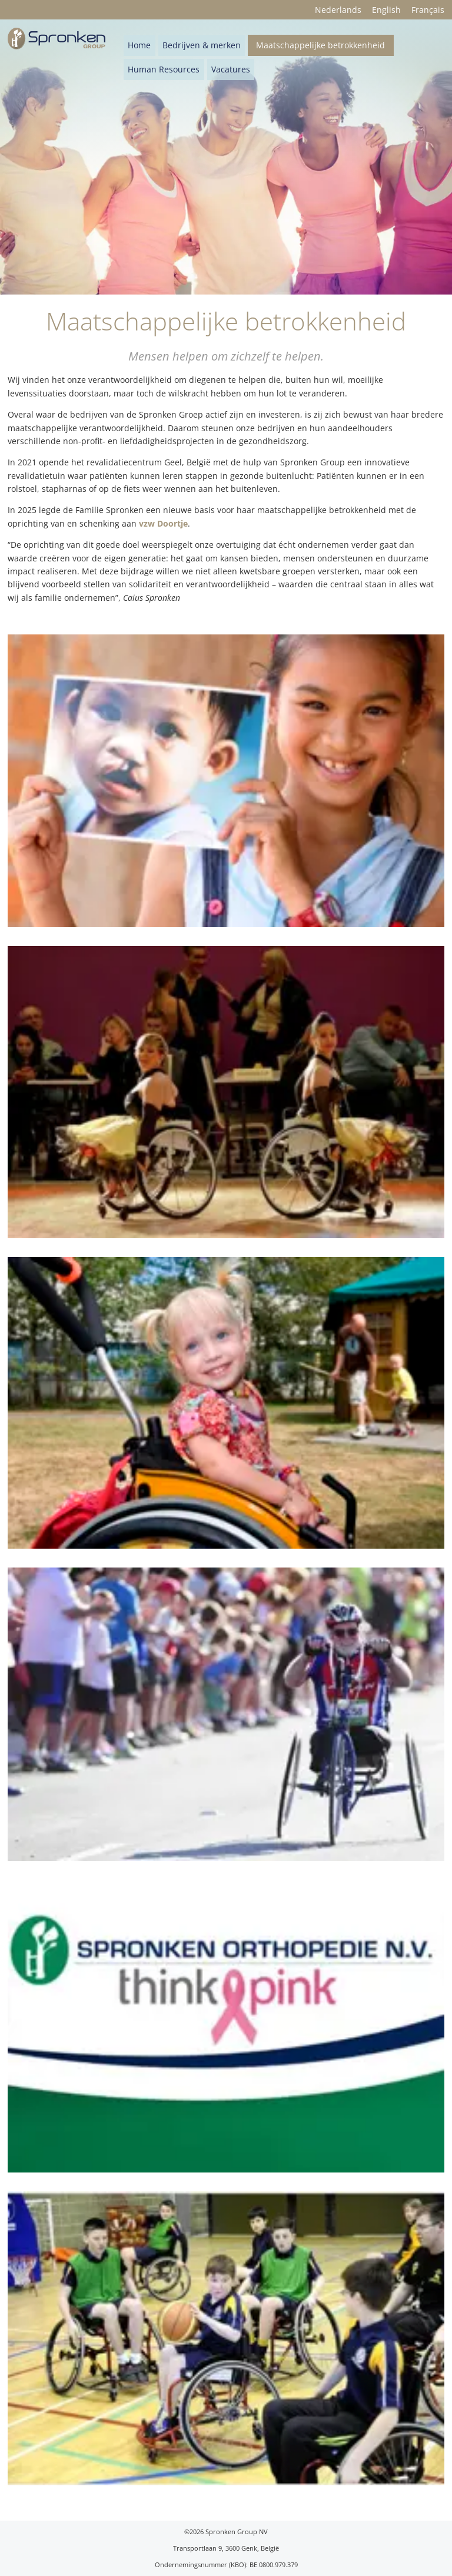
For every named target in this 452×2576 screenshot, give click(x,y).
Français (427, 9)
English (386, 9)
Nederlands (338, 9)
